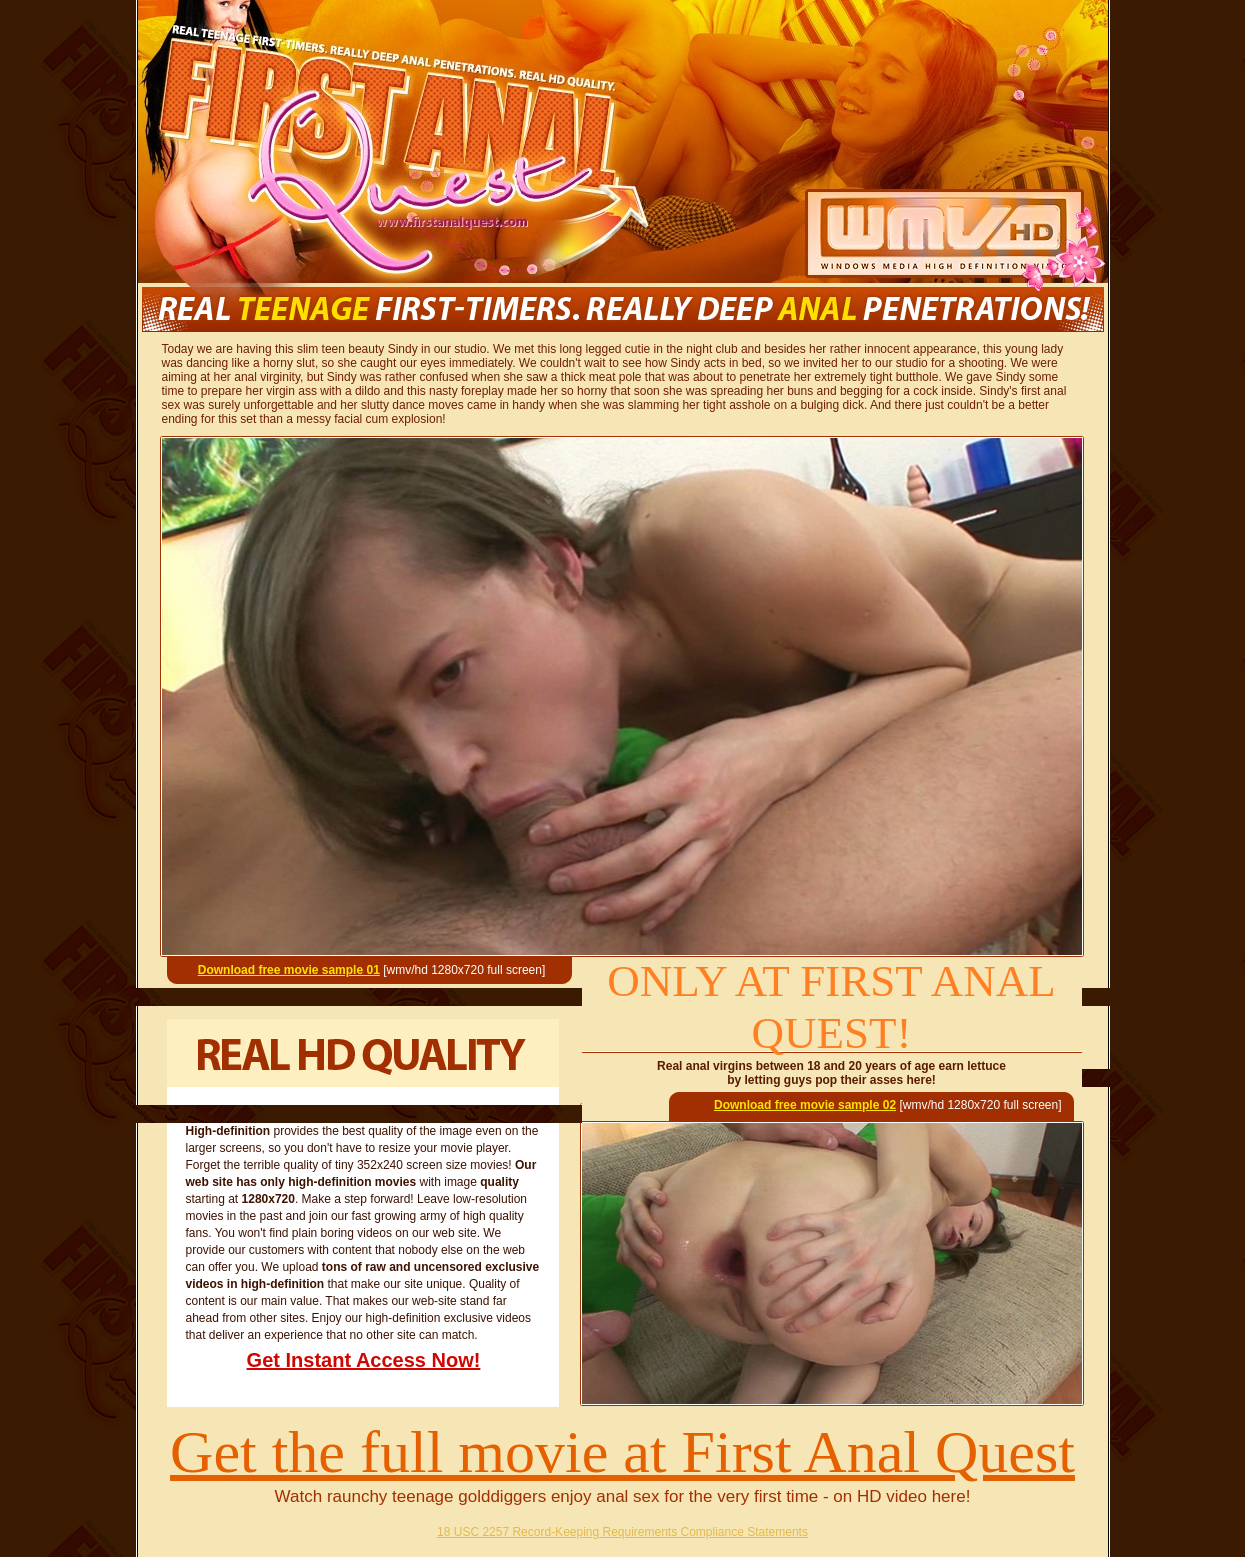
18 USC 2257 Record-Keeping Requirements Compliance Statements (622, 1532)
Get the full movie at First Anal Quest (622, 1452)
